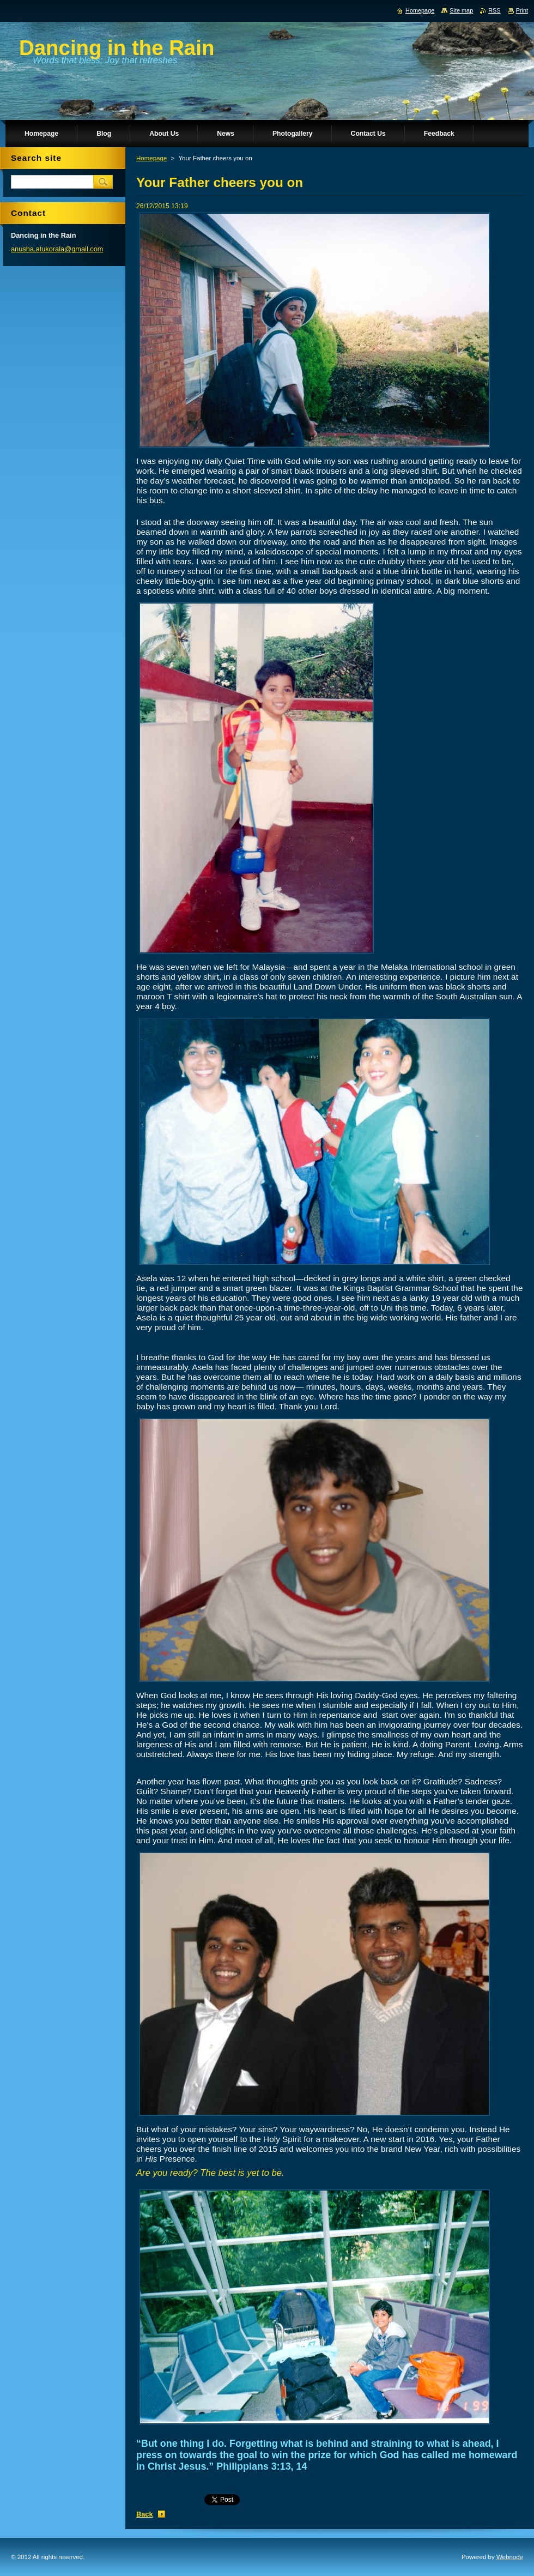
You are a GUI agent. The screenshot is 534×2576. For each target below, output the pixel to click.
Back (144, 2514)
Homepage (151, 158)
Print (522, 10)
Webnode (509, 2557)
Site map (461, 10)
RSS (494, 10)
